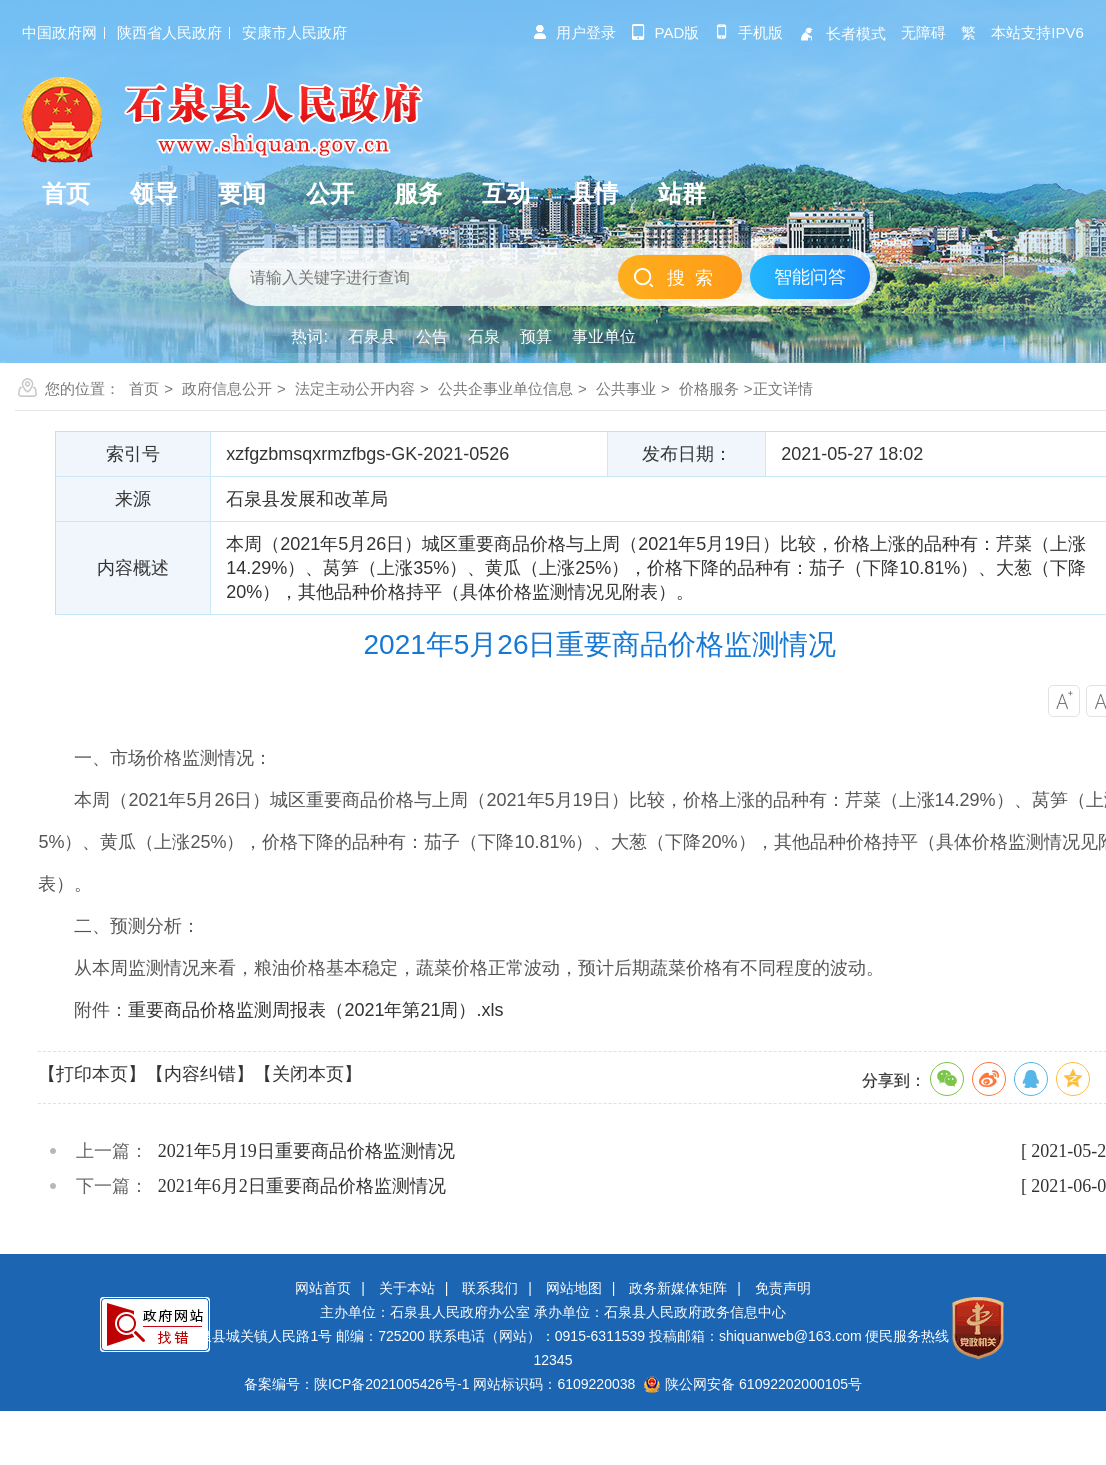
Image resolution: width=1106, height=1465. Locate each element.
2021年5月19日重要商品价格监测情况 (306, 1151)
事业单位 (604, 336)
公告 (432, 336)
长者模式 (842, 33)
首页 (144, 388)
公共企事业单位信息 (505, 388)
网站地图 (574, 1288)
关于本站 (407, 1288)
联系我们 (490, 1288)
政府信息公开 (227, 388)
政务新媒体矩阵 (678, 1288)
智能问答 (810, 277)
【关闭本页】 (308, 1074)
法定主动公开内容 (355, 388)
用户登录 (574, 32)
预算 (536, 336)
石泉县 (372, 336)
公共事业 (626, 388)
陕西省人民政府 (169, 32)
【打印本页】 (92, 1074)
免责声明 (783, 1288)
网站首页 (323, 1288)
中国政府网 (59, 32)
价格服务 (709, 388)
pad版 (665, 32)
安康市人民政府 (294, 32)
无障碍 (923, 32)
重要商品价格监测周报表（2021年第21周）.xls (315, 1010)
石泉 (484, 336)
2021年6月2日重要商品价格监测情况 (302, 1186)
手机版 (748, 32)
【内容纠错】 (200, 1074)
